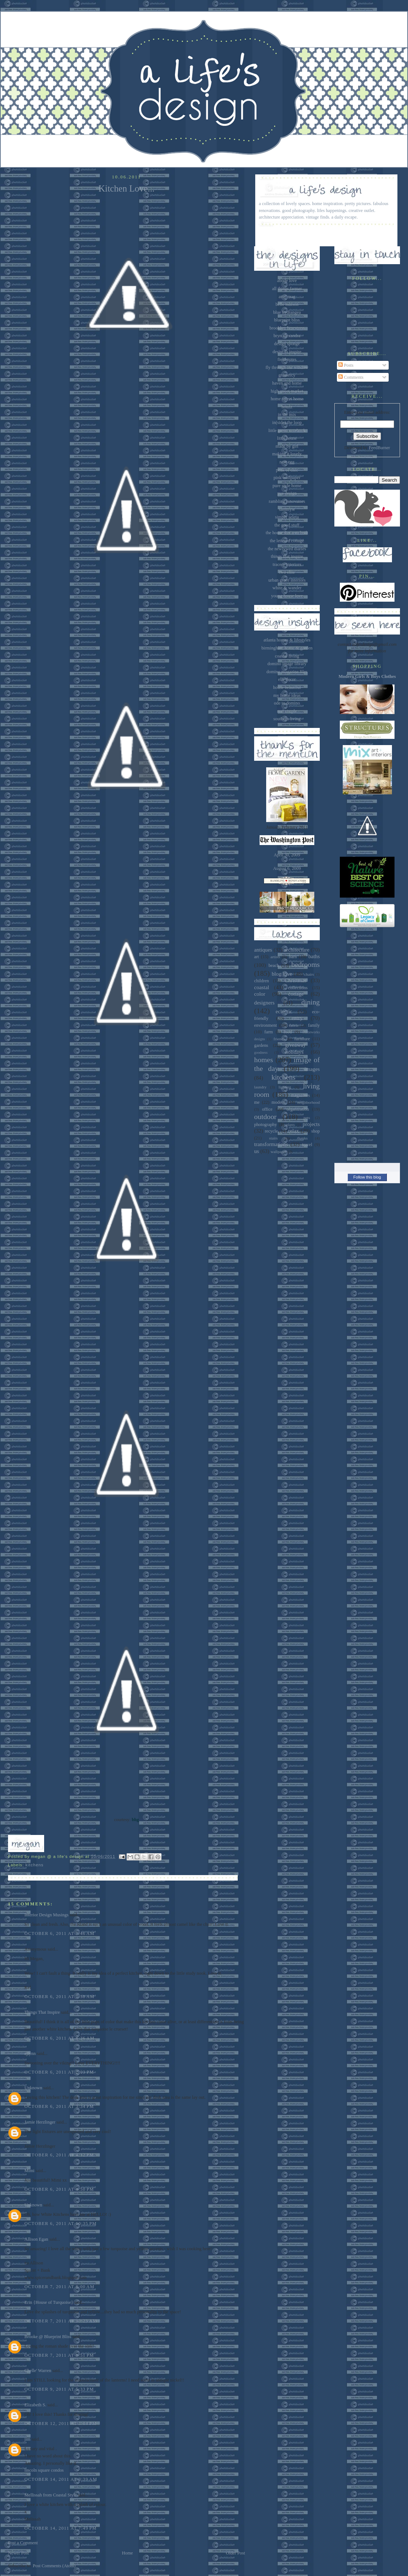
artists (275, 957)
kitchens (35, 1865)
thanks (302, 1138)
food (288, 1031)
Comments (351, 377)
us (256, 1151)
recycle (271, 1131)
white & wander (287, 587)
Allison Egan (36, 2239)
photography (265, 1124)
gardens (261, 1045)
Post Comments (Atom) (54, 2565)
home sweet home (287, 398)
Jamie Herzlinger (39, 2122)
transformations (271, 1144)
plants (290, 1125)
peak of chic (287, 470)
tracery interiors (287, 564)
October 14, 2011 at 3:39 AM (60, 2479)
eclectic (284, 1011)
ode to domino (287, 703)
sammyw (287, 509)
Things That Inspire (42, 2012)
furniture (302, 1038)
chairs (309, 974)
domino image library (287, 663)
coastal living (287, 656)
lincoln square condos (44, 2470)
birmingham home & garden (286, 648)
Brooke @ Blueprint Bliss (47, 2336)
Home (127, 2553)
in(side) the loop (287, 422)
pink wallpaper (286, 477)
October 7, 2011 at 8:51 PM (59, 2355)
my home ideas (287, 695)
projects (311, 1124)
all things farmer (287, 288)
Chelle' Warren (37, 2370)
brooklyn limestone (286, 328)
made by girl (287, 446)
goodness (261, 1052)
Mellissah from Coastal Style (50, 2495)
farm (268, 1031)
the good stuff (287, 525)
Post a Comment (23, 2542)
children (261, 980)
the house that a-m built (287, 532)
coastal (261, 987)
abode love (287, 280)
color (259, 994)
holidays (294, 1052)
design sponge (287, 343)
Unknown (33, 2087)
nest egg (287, 461)
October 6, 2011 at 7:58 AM (59, 1996)
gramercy (287, 375)
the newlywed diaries (287, 548)
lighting (285, 1087)
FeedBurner (379, 447)
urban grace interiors (287, 580)
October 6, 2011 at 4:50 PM (59, 2189)
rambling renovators (287, 501)
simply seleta (287, 517)
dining (311, 1002)
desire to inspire (287, 351)
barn (293, 956)
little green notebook (287, 430)
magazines (300, 1095)
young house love (287, 595)
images (312, 1069)
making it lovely (287, 453)
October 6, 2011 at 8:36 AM (59, 2038)
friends (279, 1039)
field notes (286, 359)
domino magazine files (287, 671)
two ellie (287, 572)
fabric (294, 1025)
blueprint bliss (287, 320)
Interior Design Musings (46, 1914)
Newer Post (18, 2553)
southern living (286, 718)
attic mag (287, 296)
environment (265, 1025)
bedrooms (305, 964)
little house (287, 438)
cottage (296, 994)
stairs (273, 1138)
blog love (282, 974)
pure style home (287, 485)
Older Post (235, 2553)
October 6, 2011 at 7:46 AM (59, 1933)
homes (263, 1060)
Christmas (295, 980)
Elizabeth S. (35, 2404)
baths (314, 956)
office (267, 1109)
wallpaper (279, 1151)
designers (264, 1003)
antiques (263, 950)
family (314, 1025)
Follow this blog (367, 1177)
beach (273, 965)
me (257, 1102)
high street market (287, 391)
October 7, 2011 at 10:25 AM (60, 2321)
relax (293, 1131)
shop (315, 1131)
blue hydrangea (287, 312)
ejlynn (30, 2053)
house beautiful (287, 687)
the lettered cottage (287, 540)
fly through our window (286, 367)
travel (307, 1144)
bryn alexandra (286, 335)
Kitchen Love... (126, 188)
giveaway (295, 1045)
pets (306, 1117)
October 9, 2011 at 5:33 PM (59, 2389)
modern (278, 1102)
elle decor (287, 679)
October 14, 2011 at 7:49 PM (60, 2528)
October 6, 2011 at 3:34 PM (59, 2106)
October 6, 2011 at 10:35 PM (60, 2223)
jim (27, 2439)
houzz (286, 406)
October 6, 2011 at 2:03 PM (59, 2072)
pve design (286, 493)
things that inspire (287, 556)
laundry (260, 1087)
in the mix (287, 414)
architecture (297, 950)
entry (297, 1018)
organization (298, 1109)
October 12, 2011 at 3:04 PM (60, 2423)
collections (297, 987)
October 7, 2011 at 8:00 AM (59, 2286)
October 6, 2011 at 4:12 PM (59, 2154)
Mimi (29, 2170)
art (256, 956)
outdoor (265, 1116)
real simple (287, 711)
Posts (345, 365)
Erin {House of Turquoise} (48, 2302)
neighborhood (308, 1102)
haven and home (287, 383)
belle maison (287, 304)
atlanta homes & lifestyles (287, 640)
